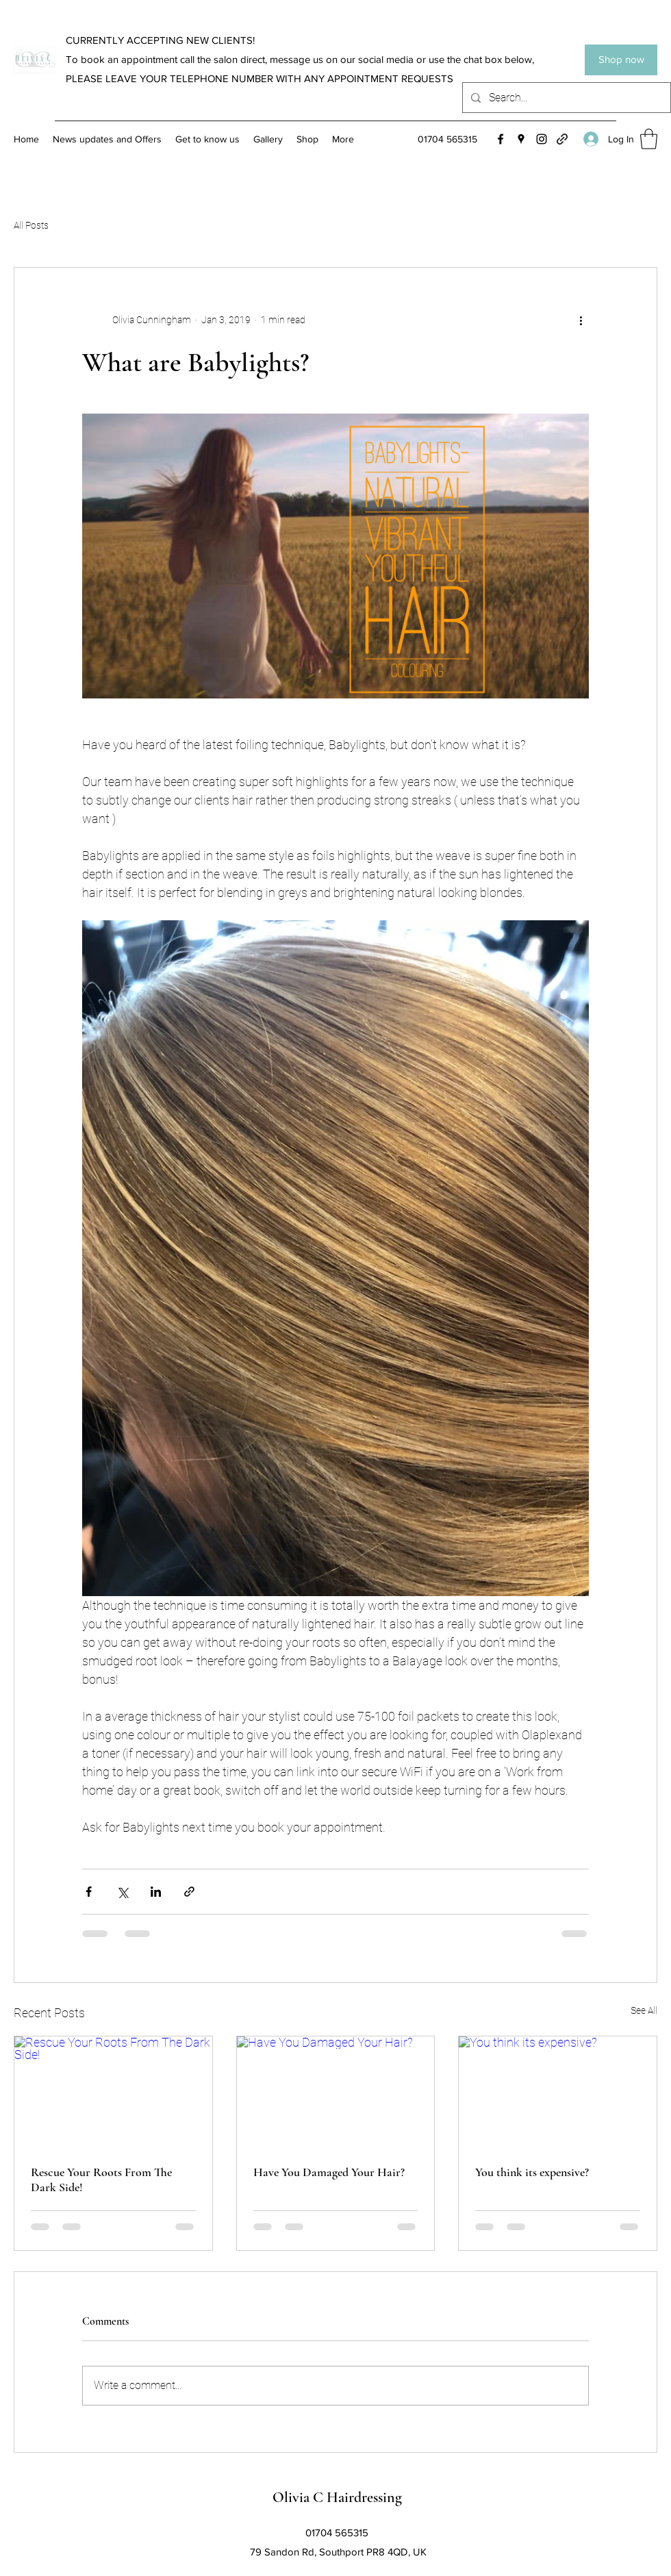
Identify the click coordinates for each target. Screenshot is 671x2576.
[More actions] (580, 320)
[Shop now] (621, 60)
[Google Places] (521, 139)
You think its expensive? (532, 2172)
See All (644, 2010)
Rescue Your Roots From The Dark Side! (101, 2179)
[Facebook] (500, 139)
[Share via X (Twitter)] (122, 1891)
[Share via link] (189, 1891)
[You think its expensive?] (558, 2091)
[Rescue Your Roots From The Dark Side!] (113, 2091)
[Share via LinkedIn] (155, 1891)
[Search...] (565, 98)
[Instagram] (541, 139)
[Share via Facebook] (88, 1891)
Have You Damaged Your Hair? (329, 2172)
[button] (648, 139)
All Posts (31, 225)
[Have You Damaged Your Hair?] (336, 2091)
